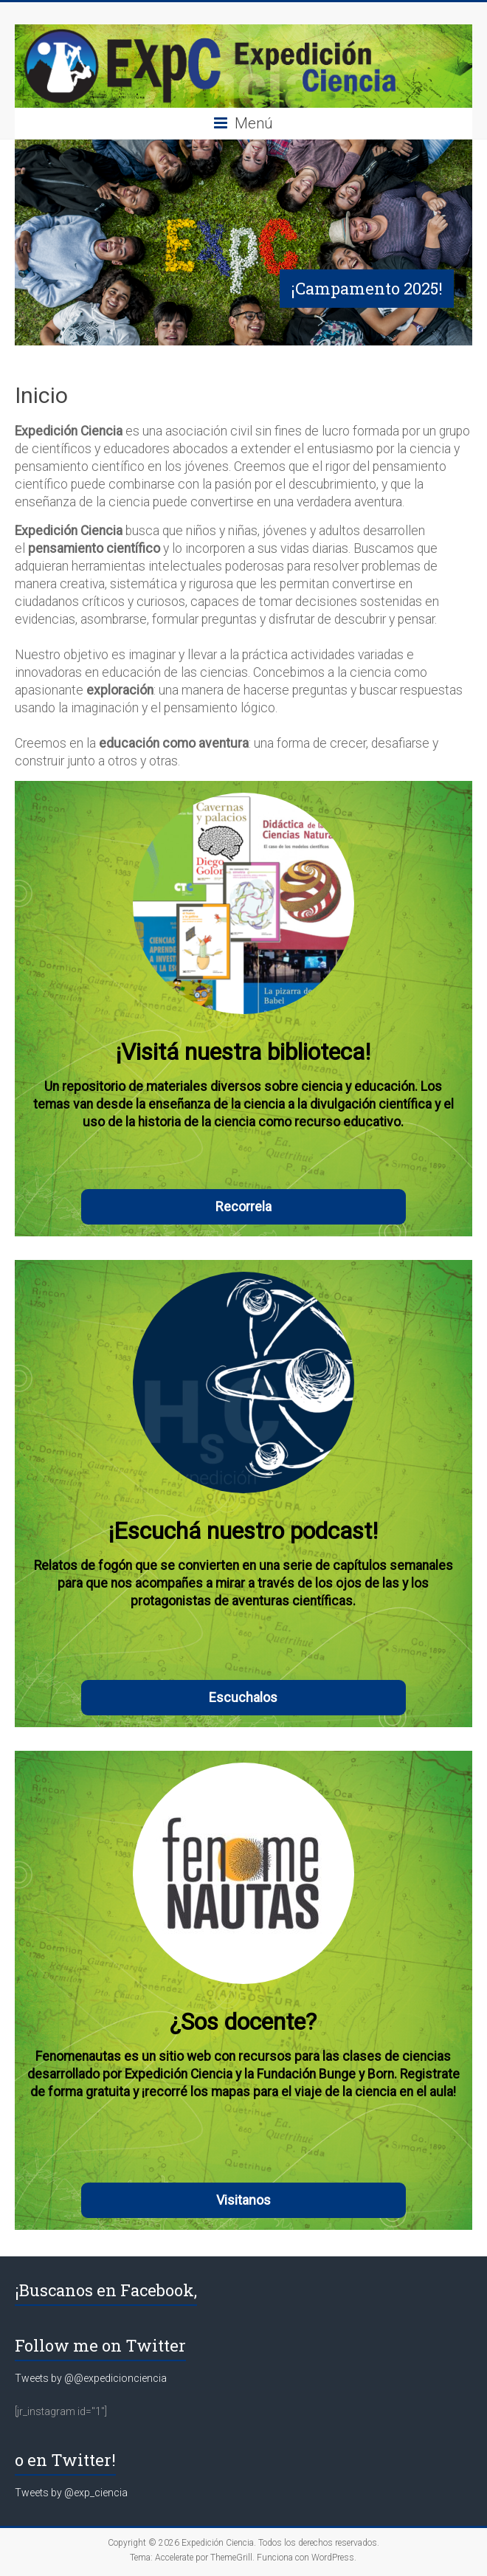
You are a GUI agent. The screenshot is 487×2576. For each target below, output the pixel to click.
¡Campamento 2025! (367, 288)
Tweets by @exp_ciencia (71, 2492)
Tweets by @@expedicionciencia (91, 2378)
